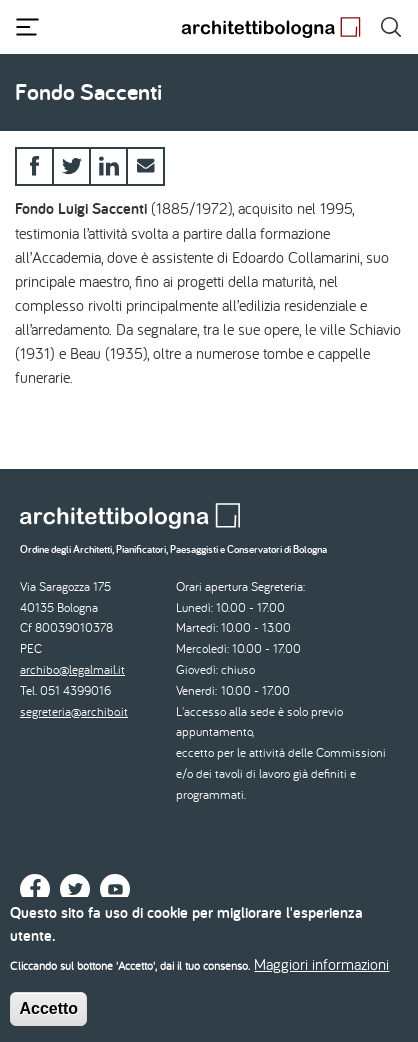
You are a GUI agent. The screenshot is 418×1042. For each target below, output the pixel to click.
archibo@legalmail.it (72, 669)
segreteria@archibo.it (74, 711)
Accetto (48, 1016)
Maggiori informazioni (321, 972)
